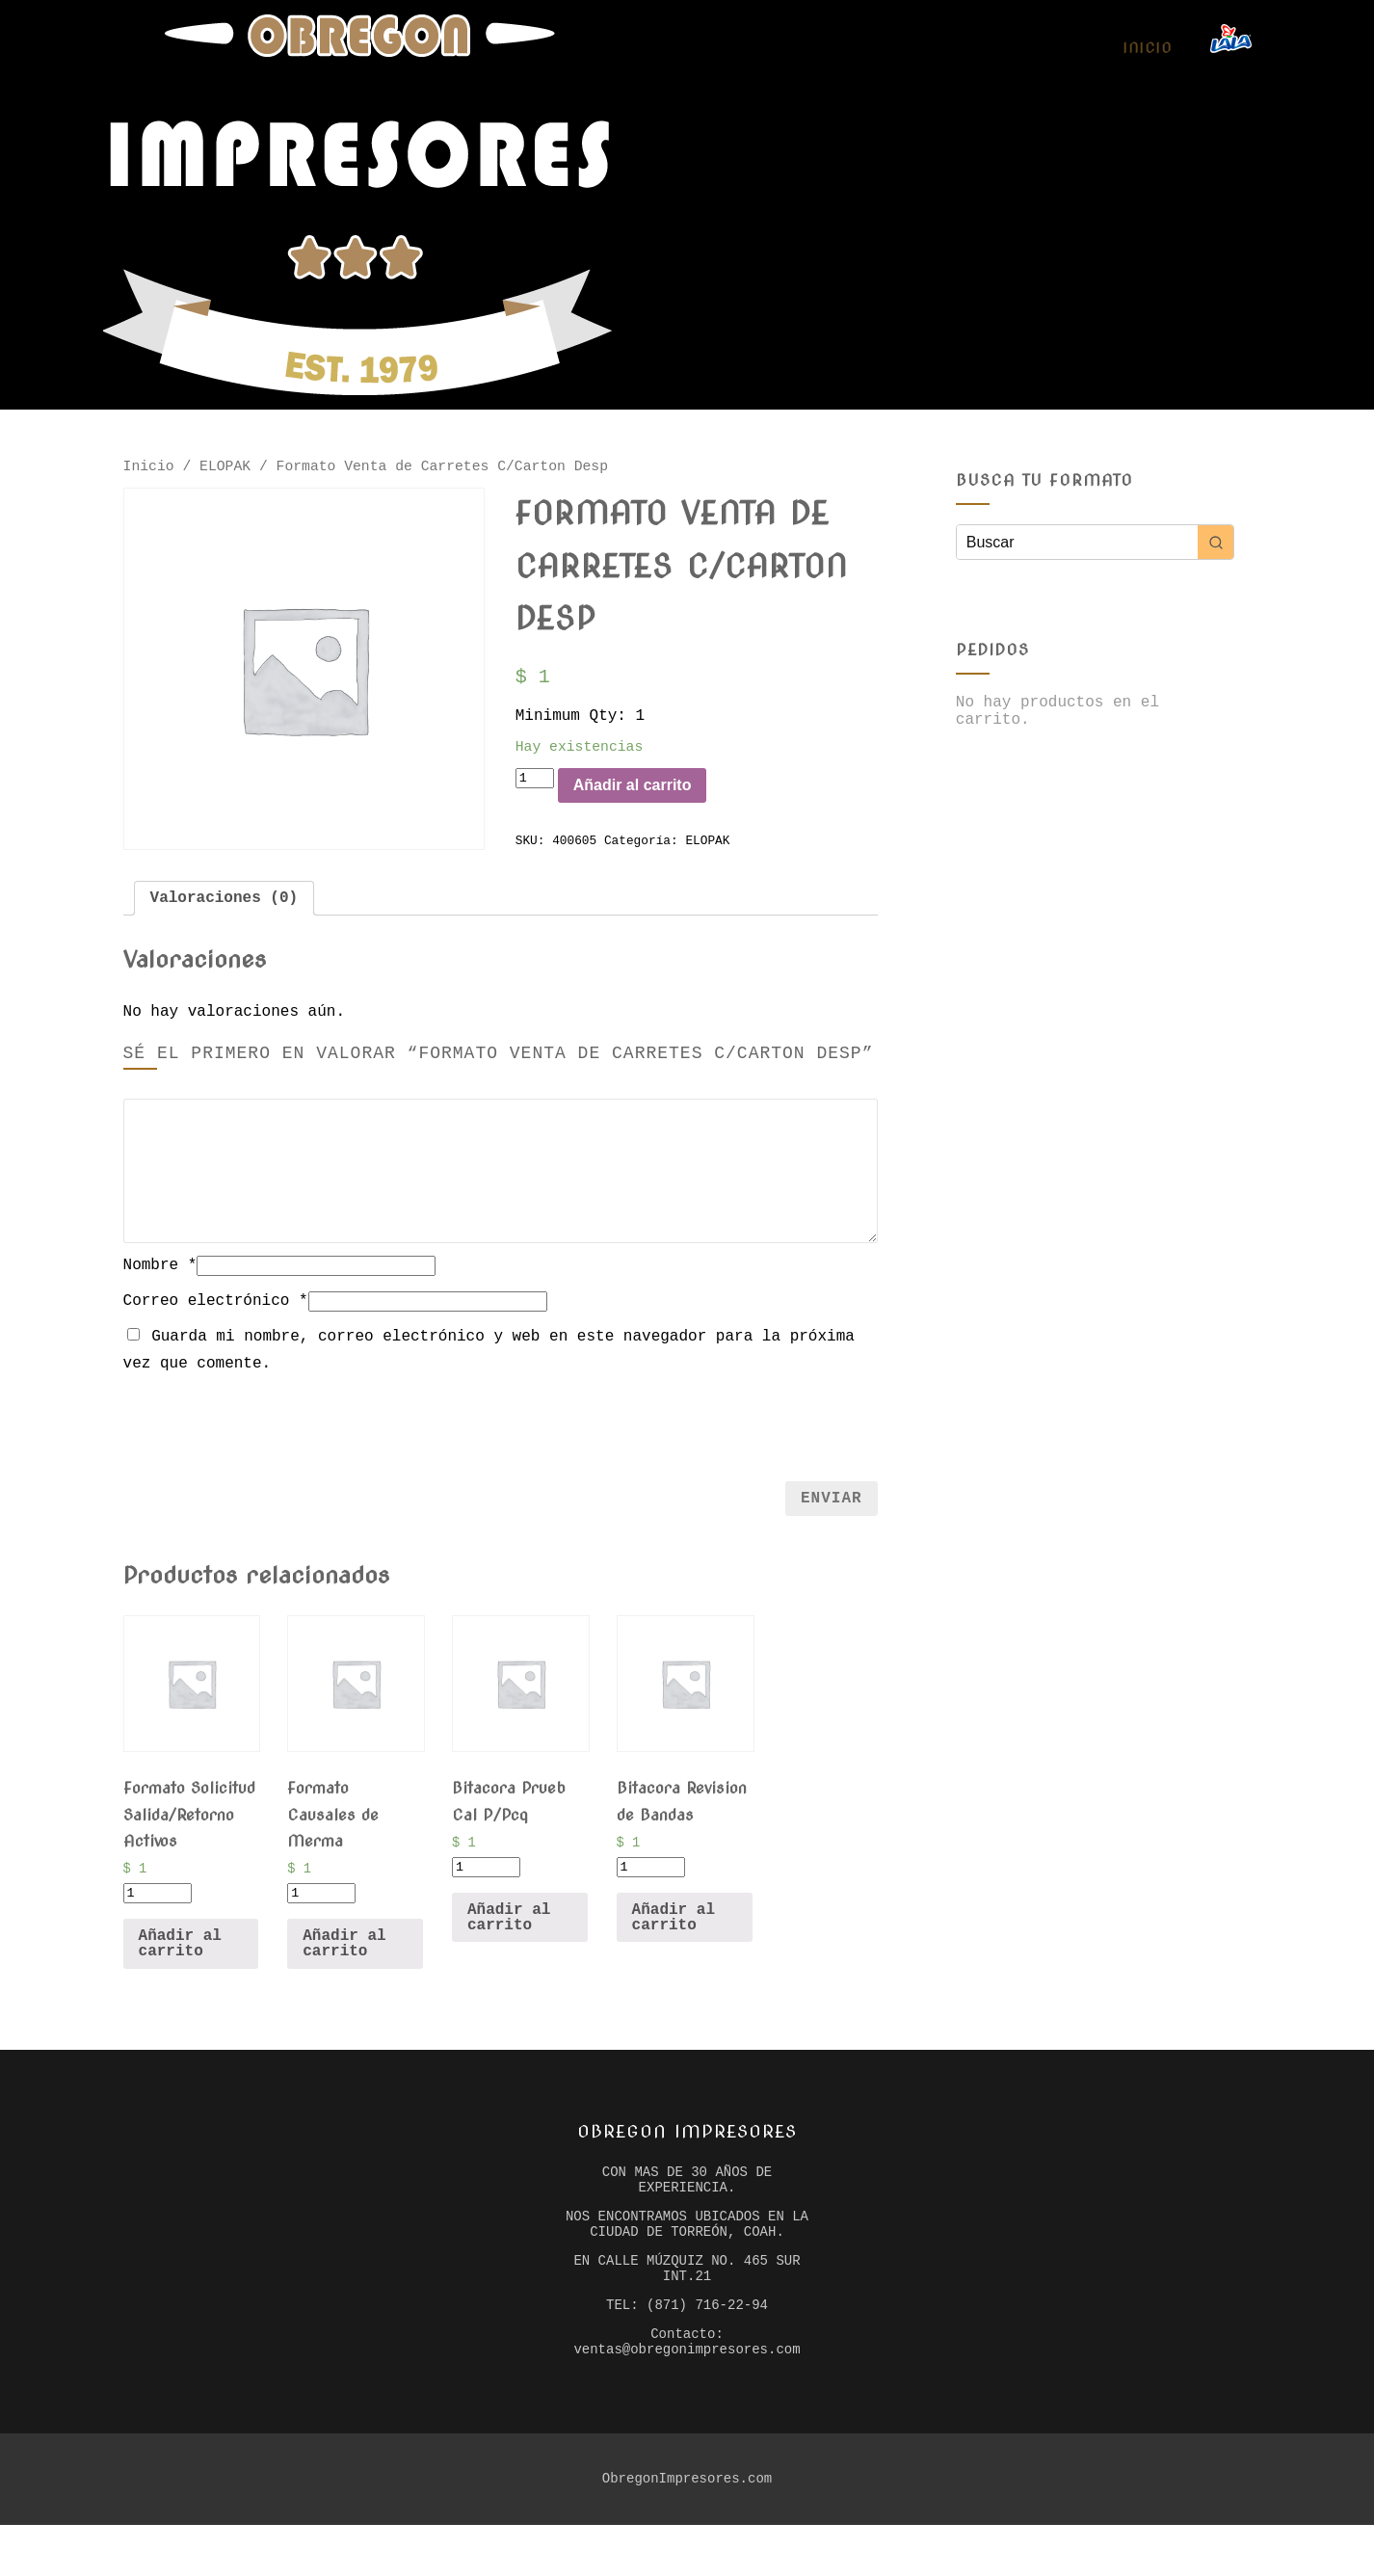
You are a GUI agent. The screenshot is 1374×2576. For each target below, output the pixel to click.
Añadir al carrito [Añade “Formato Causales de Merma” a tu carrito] (344, 1969)
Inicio (1147, 48)
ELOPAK (225, 468)
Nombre (160, 1285)
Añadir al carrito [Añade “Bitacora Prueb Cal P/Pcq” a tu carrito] (508, 1942)
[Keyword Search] (1077, 542)
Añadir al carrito (658, 800)
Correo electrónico (215, 1321)
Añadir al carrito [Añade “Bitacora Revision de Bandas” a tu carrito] (673, 1942)
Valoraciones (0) (224, 916)
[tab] (224, 916)
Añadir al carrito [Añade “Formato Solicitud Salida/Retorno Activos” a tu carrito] (180, 1969)
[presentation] (500, 1444)
